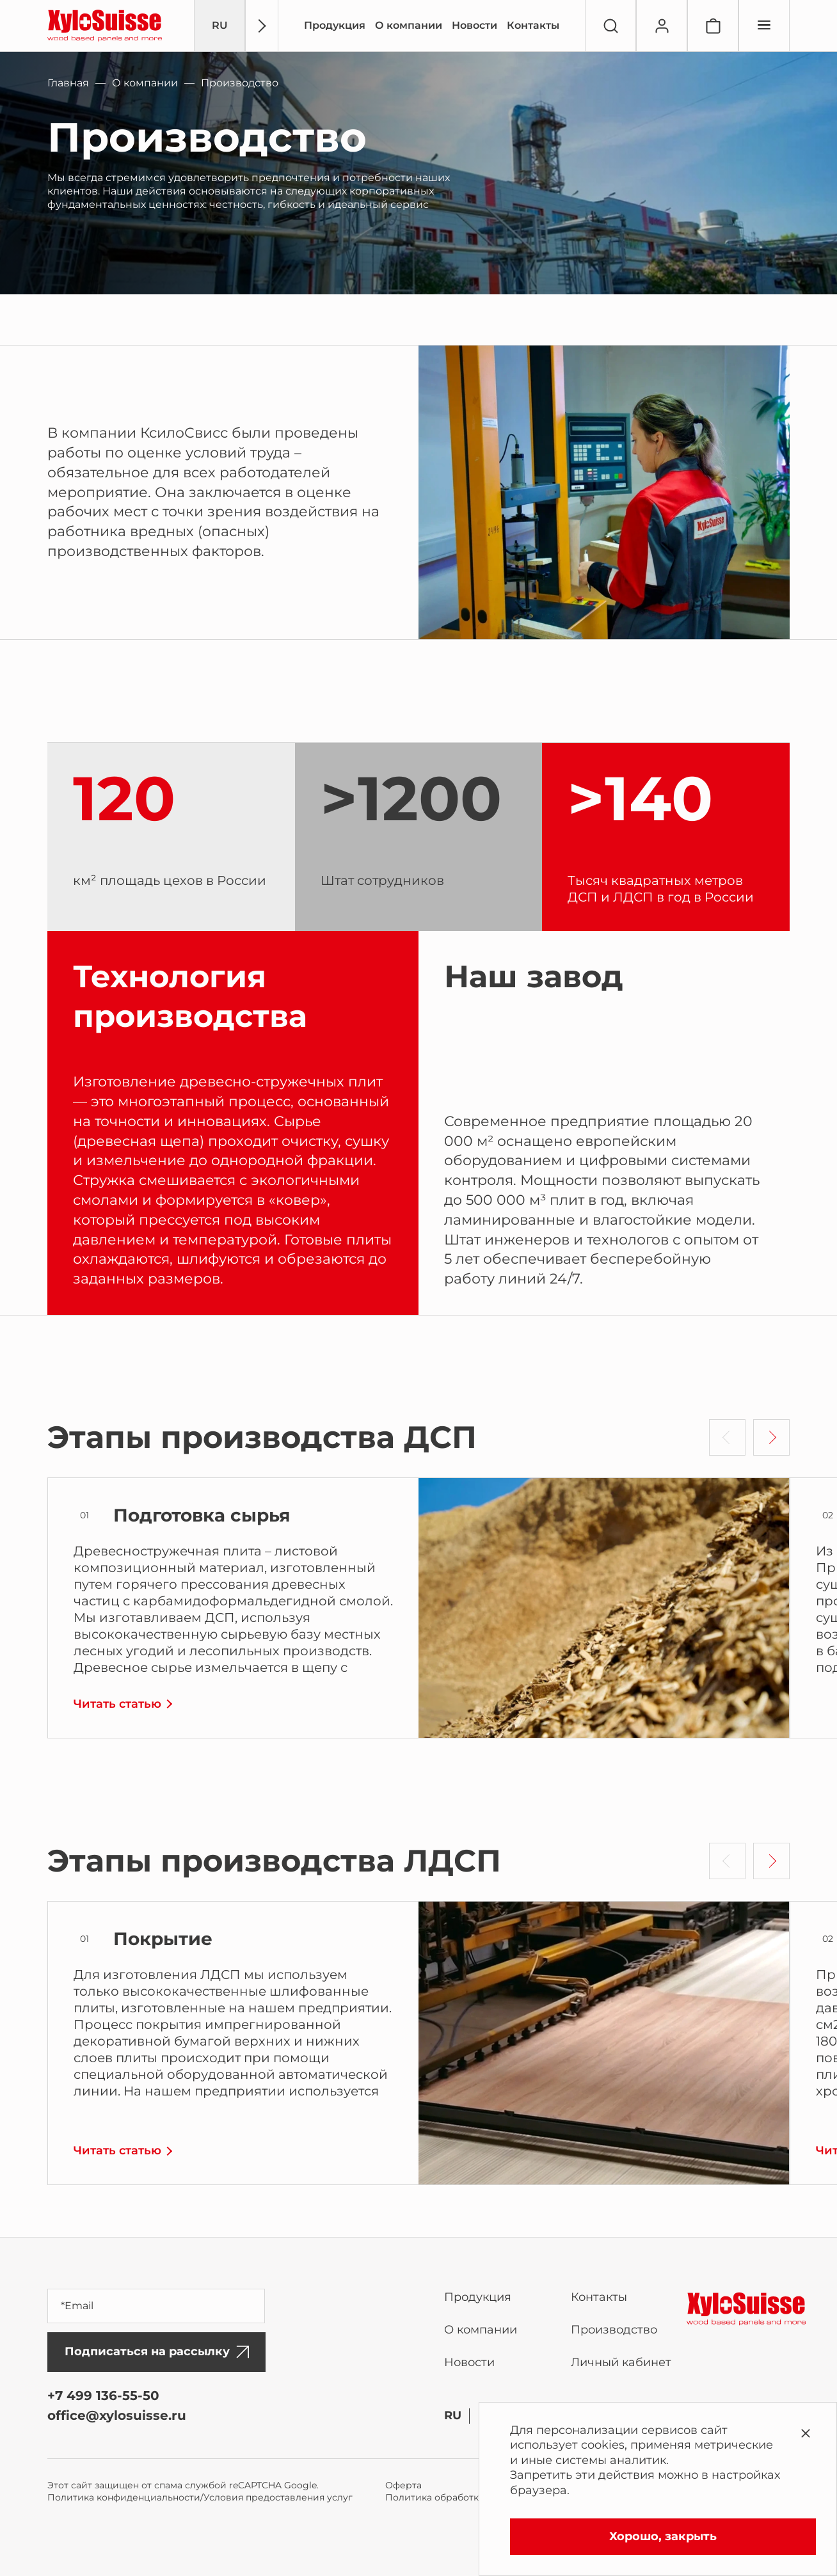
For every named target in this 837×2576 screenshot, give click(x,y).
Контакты (533, 25)
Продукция (334, 25)
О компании (408, 25)
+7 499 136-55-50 (103, 2395)
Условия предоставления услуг (278, 2497)
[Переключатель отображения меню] (764, 25)
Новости (474, 25)
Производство (614, 2330)
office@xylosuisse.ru (116, 2415)
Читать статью (117, 1704)
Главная (68, 83)
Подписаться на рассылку (157, 2351)
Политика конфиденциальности (123, 2497)
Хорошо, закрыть (663, 2536)
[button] (771, 1437)
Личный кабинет (621, 2362)
